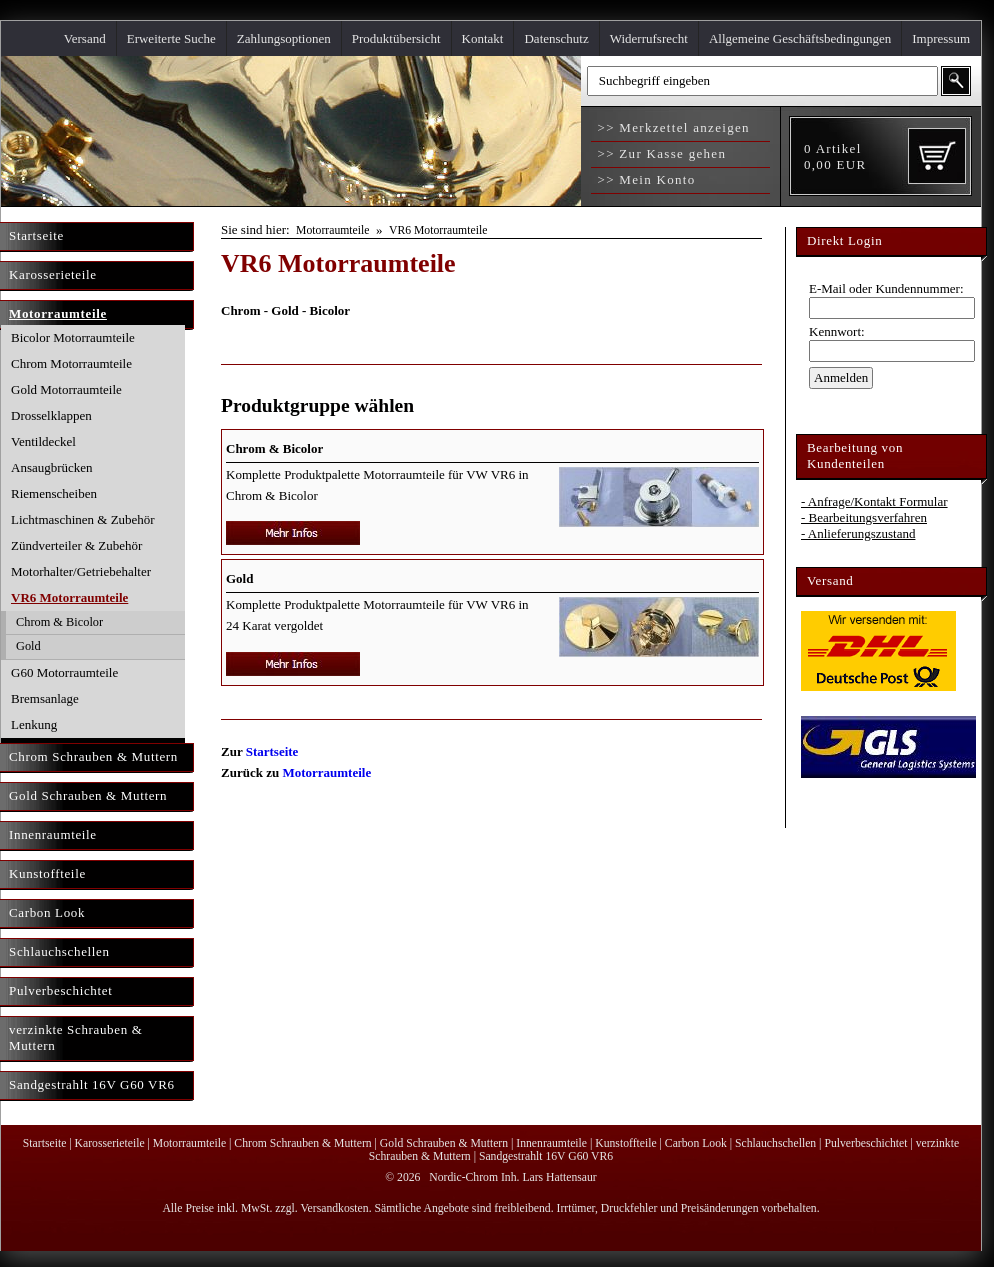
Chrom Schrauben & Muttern (302, 1143)
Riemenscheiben (54, 493)
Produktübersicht (396, 38)
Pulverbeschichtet (865, 1143)
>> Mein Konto (644, 179)
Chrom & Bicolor (59, 622)
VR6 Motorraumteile (69, 597)
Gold (28, 646)
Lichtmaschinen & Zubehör (83, 519)
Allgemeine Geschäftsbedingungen (800, 38)
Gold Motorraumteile (66, 389)
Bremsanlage (45, 698)
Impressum (941, 38)
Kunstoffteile (625, 1143)
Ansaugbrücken (52, 467)
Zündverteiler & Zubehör (76, 545)
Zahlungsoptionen (284, 38)
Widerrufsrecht (649, 38)
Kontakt (483, 38)
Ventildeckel (43, 441)
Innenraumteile (551, 1143)
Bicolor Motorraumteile (73, 337)
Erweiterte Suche (171, 38)
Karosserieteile (110, 1143)
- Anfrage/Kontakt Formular (874, 501)
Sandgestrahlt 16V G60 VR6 (546, 1156)
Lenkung (34, 724)
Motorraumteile (332, 230)
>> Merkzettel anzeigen (671, 127)
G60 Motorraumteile (64, 672)
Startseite (272, 751)
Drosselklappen (51, 415)
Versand (85, 38)
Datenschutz (556, 38)
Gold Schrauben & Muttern (444, 1143)
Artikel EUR (835, 156)
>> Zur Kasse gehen (659, 153)
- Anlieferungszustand (858, 533)
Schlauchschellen (775, 1143)
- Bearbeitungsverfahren (864, 517)
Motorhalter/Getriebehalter (81, 571)
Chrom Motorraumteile (71, 363)
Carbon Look (696, 1143)
